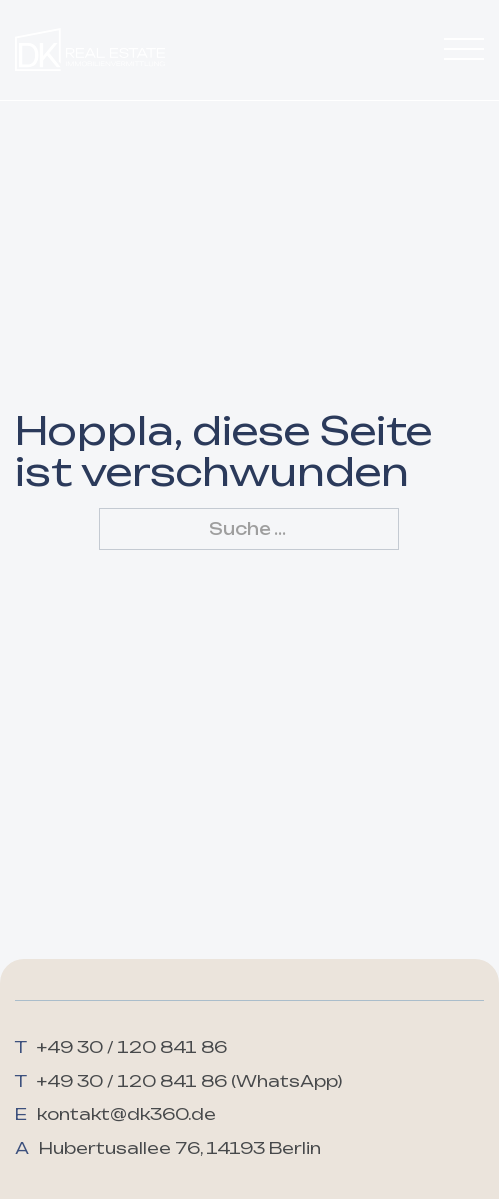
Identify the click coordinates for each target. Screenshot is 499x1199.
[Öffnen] (464, 50)
